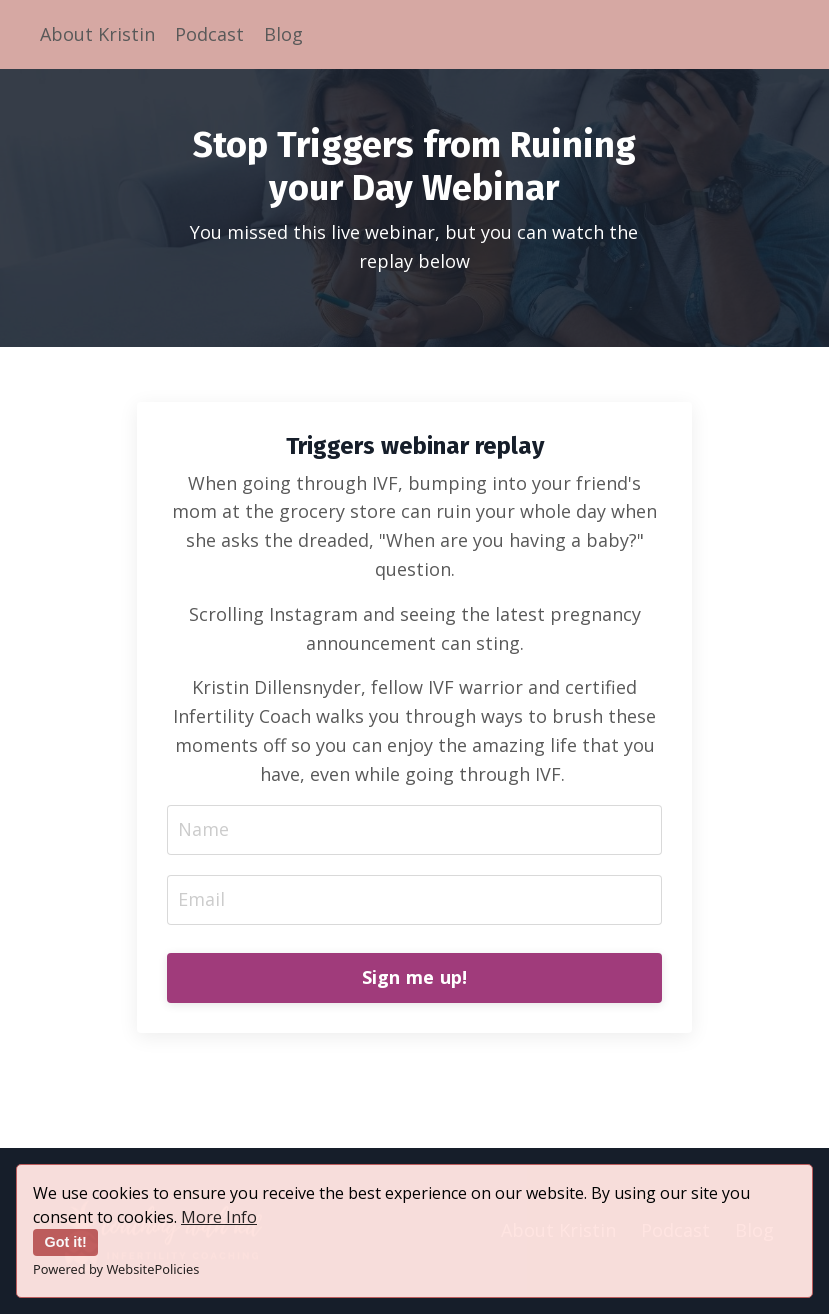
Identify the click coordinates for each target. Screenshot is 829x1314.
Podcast (209, 34)
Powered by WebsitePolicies (116, 1269)
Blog (283, 34)
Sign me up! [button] (415, 977)
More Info (219, 1217)
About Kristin (97, 34)
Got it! (66, 1242)
